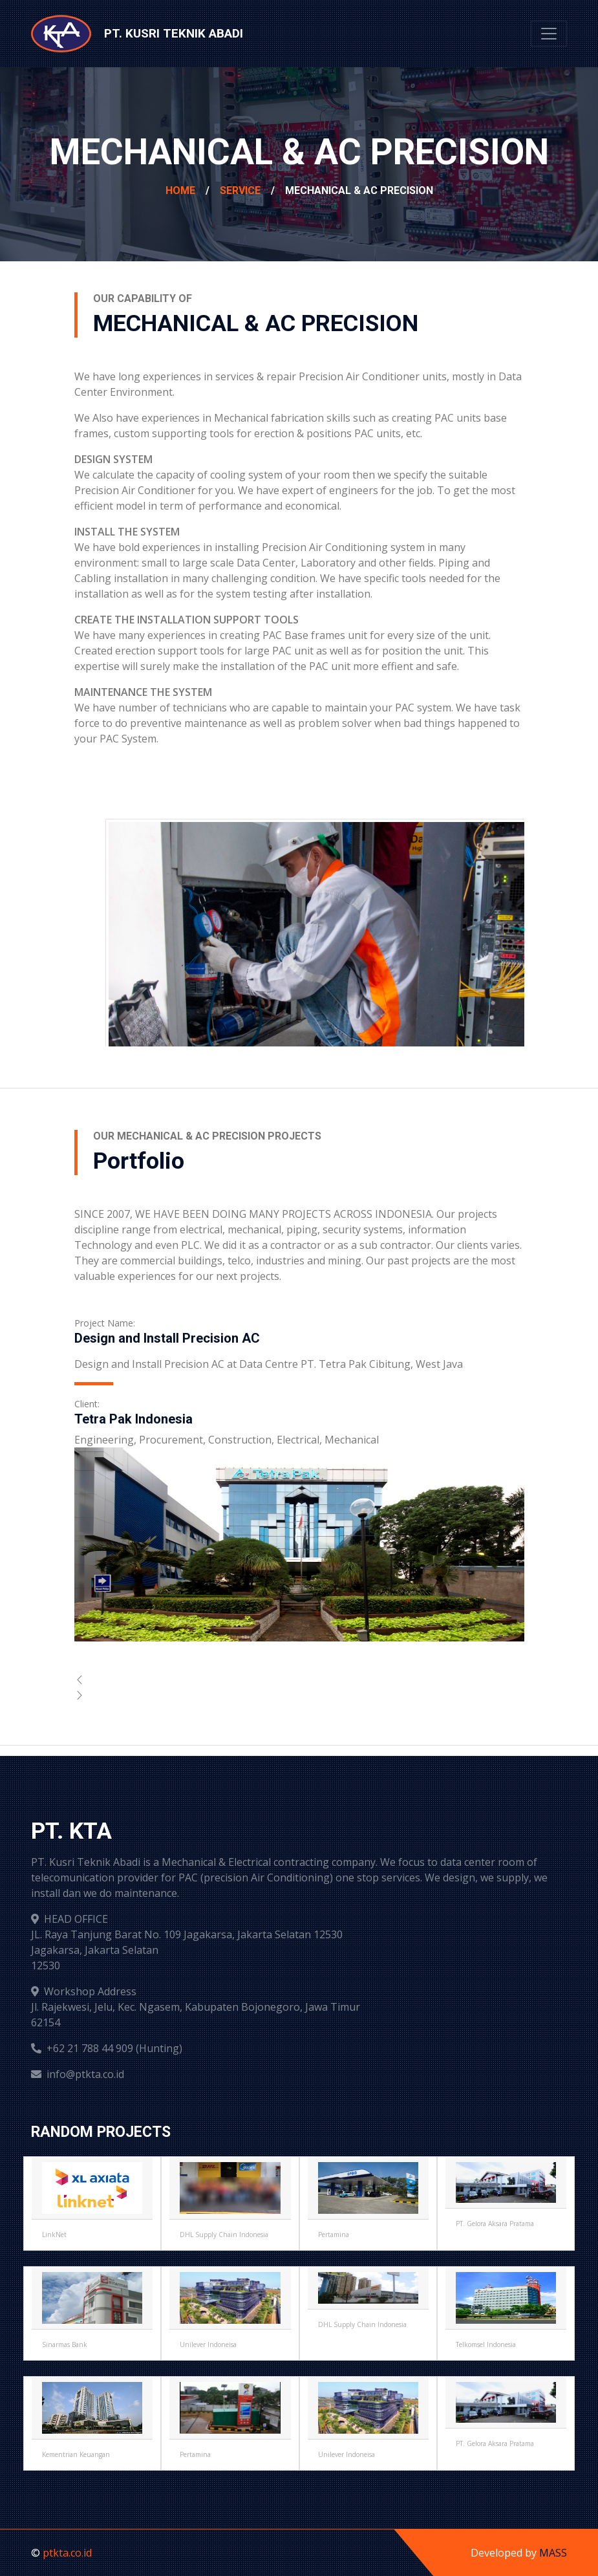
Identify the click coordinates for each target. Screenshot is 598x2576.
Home (180, 190)
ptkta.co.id (67, 2553)
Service (240, 190)
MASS (553, 2553)
